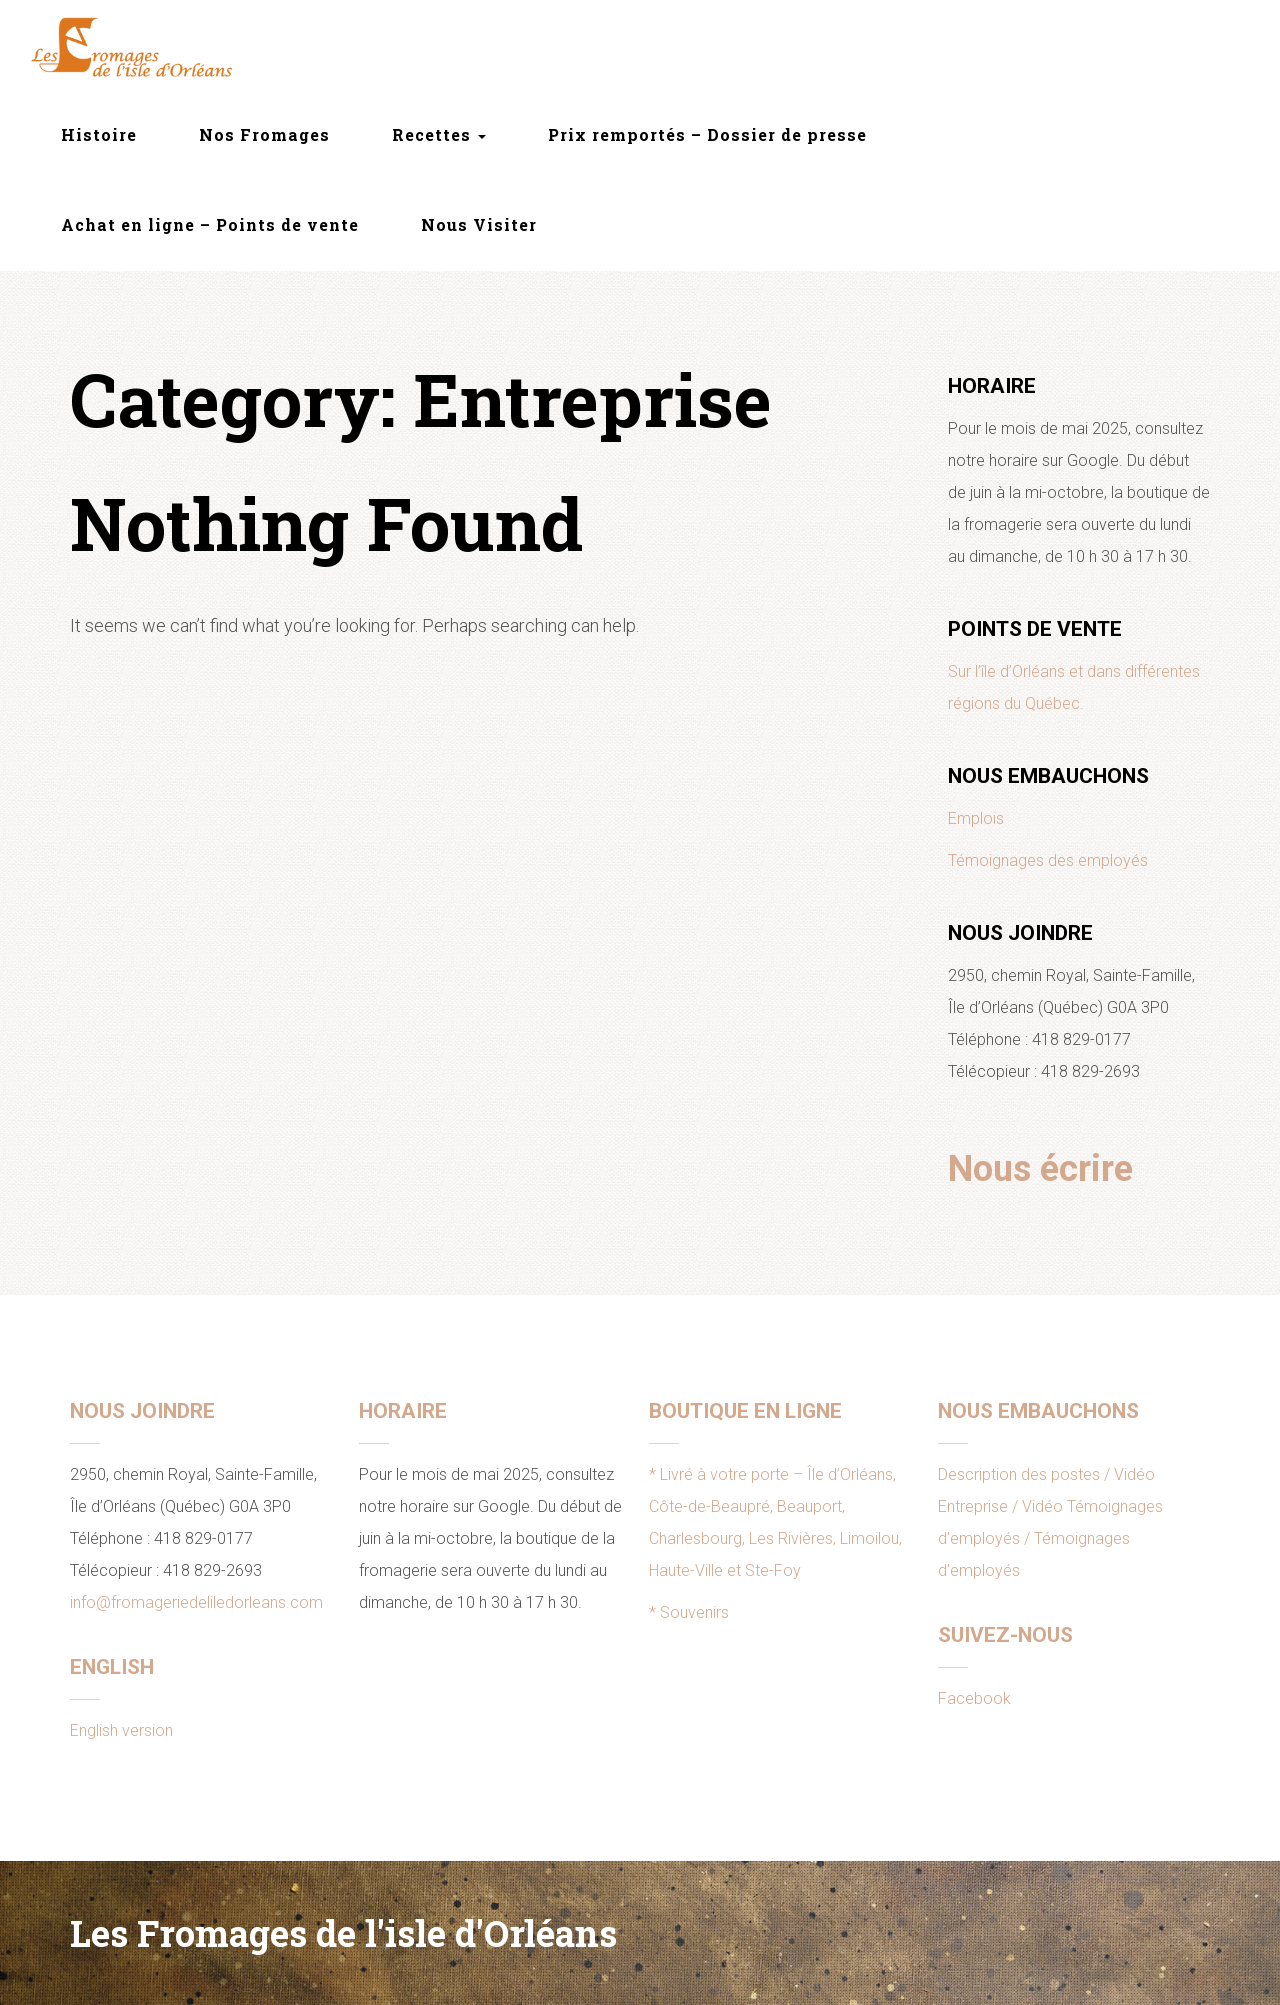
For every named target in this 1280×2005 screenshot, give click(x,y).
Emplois (976, 818)
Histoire (99, 134)
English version (121, 1730)
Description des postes (1019, 1474)
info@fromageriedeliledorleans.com (196, 1602)
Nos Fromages (264, 134)
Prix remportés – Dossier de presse (707, 134)
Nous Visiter (479, 224)
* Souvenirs (689, 1612)
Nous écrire (1040, 1169)
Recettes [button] (439, 134)
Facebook (974, 1698)
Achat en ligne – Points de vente (210, 224)
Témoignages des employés (1048, 860)
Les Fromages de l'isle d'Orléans (343, 1933)
